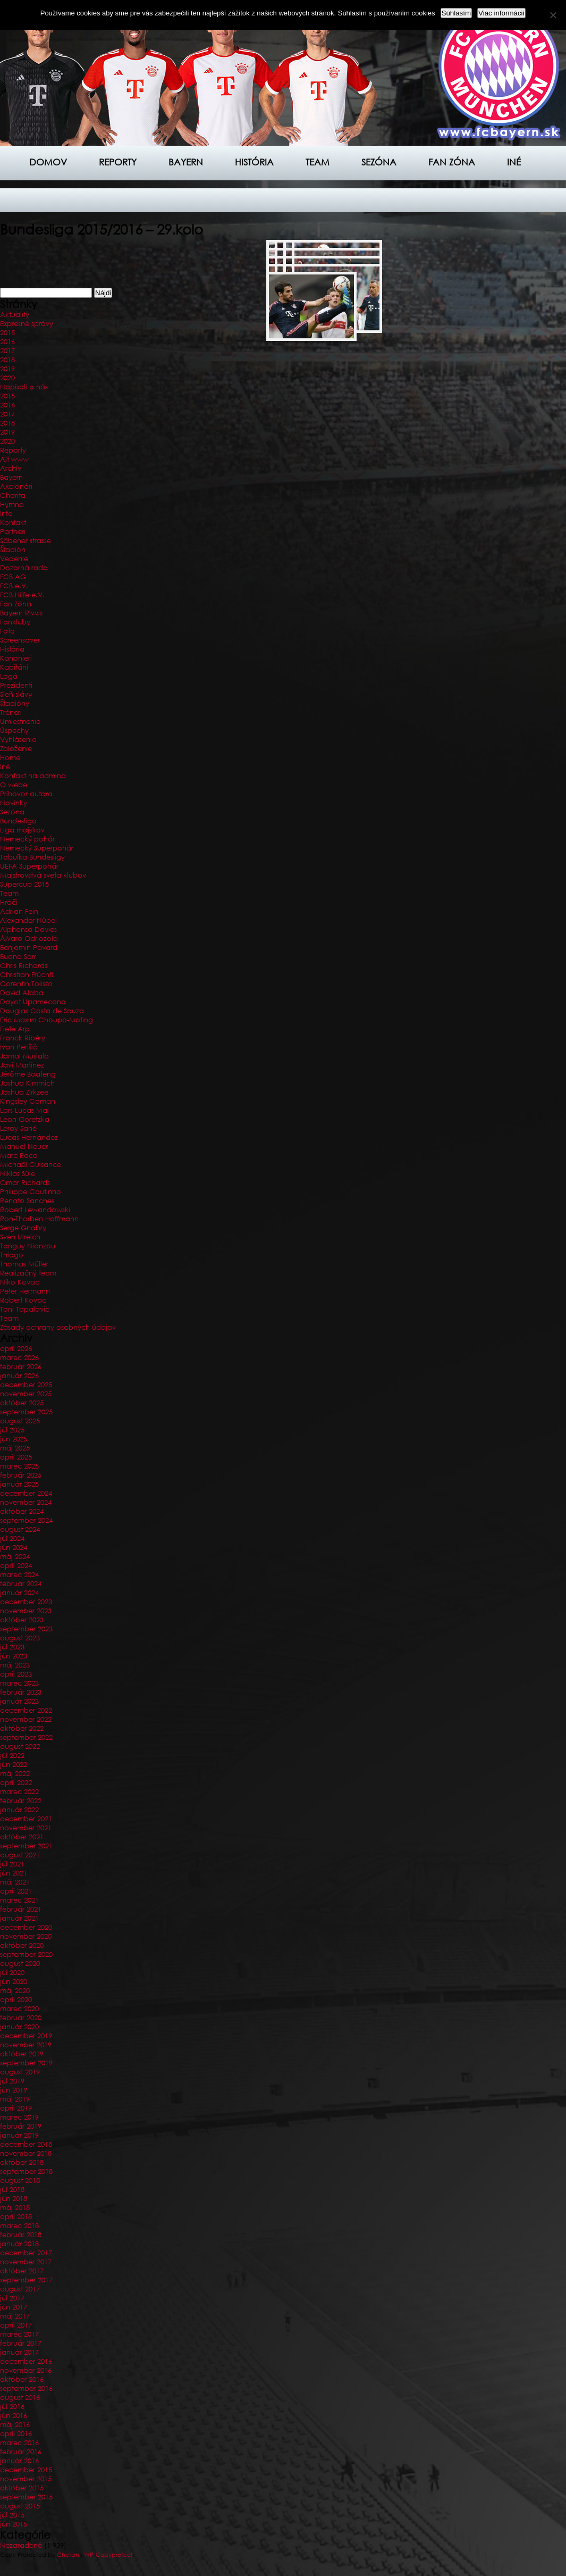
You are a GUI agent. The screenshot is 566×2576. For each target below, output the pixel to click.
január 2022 (19, 1809)
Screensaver (20, 640)
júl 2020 (12, 1972)
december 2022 (26, 1710)
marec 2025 (19, 1466)
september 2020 (26, 1954)
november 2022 (26, 1719)
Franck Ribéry (22, 1038)
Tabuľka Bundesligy (32, 857)
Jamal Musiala (24, 1056)
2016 (7, 341)
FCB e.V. (14, 585)
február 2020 (20, 2017)
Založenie (16, 748)
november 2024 (26, 1502)
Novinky (13, 802)
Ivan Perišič (18, 1047)
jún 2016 (13, 2415)
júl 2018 (12, 2189)
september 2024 (26, 1520)
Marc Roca (19, 1155)
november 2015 (26, 2478)
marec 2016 (19, 2442)
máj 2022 (15, 1773)
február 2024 (20, 1583)
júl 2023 (12, 1647)
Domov (48, 162)
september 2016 (26, 2388)
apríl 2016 (16, 2433)
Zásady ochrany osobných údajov (58, 1327)
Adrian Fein (19, 911)
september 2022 (26, 1737)
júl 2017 (12, 2298)
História (254, 162)
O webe (13, 784)
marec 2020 (19, 2008)
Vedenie (14, 558)
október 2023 (22, 1619)
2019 (7, 368)
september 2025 (26, 1411)
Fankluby (15, 622)
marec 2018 (19, 2225)
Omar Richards (25, 1182)
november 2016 (26, 2370)
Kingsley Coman (27, 1101)
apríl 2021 (16, 1891)
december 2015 (26, 2469)
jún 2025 (13, 1439)
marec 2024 (19, 1574)
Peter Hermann (25, 1291)
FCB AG (13, 576)
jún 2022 (13, 1764)
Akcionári (16, 486)
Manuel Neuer (24, 1146)
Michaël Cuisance (30, 1164)
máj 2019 (15, 2099)
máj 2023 (15, 1665)
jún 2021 (13, 1873)
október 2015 (22, 2487)
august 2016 (20, 2397)
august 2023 (20, 1638)
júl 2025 (12, 1430)
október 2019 (22, 2053)
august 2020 (20, 1963)
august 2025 (20, 1420)
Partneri (13, 531)
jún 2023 (13, 1656)
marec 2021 (19, 1900)
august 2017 (20, 2289)
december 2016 (26, 2361)
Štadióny (14, 703)
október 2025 (22, 1402)
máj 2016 (15, 2424)
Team (318, 162)
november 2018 (26, 2153)
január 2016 (19, 2460)
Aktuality (14, 314)
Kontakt (13, 522)
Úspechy (14, 730)
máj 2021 (15, 1882)
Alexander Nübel (28, 920)
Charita (13, 495)
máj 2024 (15, 1556)
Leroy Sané (18, 1128)
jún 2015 (13, 2524)
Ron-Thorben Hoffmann (39, 1218)
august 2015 (20, 2506)
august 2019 (20, 2072)
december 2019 (26, 2035)
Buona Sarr (18, 956)
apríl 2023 (16, 1674)
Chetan (68, 2554)
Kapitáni (14, 667)
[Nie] (552, 15)
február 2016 (20, 2451)
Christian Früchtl (26, 974)
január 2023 (19, 1701)
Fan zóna (451, 162)
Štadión (13, 549)
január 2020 (19, 2026)
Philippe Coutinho (30, 1191)
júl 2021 (12, 1864)
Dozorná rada (24, 567)
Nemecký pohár (27, 839)
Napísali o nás (24, 386)
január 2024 (19, 1592)
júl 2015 (12, 2515)
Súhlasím (456, 13)
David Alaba (22, 992)
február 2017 (20, 2343)
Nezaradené (21, 2545)
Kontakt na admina (33, 775)
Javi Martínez (22, 1065)
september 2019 (26, 2063)
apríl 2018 (16, 2216)
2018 (7, 359)
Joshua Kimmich (27, 1083)
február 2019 (20, 2126)
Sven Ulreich (20, 1236)
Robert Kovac (23, 1300)
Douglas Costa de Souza (42, 1010)
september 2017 (26, 2280)
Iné (514, 162)
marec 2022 (19, 1791)
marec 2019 (19, 2117)
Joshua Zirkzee (24, 1092)
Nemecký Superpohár (36, 848)
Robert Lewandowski (35, 1209)
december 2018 (26, 2144)
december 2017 (26, 2252)
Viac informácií (501, 13)
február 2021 (20, 1909)
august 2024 (20, 1529)
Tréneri (11, 712)
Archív (10, 468)
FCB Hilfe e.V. (22, 594)
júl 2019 (12, 2081)
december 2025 (26, 1384)
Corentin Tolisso (26, 983)
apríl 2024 (16, 1565)
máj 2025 (15, 1448)
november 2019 (26, 2044)
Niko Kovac (19, 1282)
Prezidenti (16, 685)
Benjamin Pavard (28, 947)
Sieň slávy (16, 694)
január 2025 (19, 1484)
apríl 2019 (16, 2108)
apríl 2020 (16, 1999)
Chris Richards (23, 965)
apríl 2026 (16, 1348)
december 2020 (26, 1927)
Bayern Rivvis (21, 613)
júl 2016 (12, 2406)
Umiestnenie (20, 721)
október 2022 (22, 1728)
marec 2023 (19, 1683)
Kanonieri (16, 658)
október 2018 (22, 2162)
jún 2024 (13, 1547)
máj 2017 (15, 2316)
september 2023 (26, 1628)
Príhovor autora (26, 793)
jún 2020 (13, 1981)
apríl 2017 (16, 2325)
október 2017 (22, 2270)
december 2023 (26, 1601)
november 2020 (26, 1936)
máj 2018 (15, 2207)
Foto (7, 631)
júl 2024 (12, 1538)
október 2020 (22, 1945)
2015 (7, 332)
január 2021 (19, 1918)
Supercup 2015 (24, 884)
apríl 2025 (16, 1457)
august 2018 (20, 2180)
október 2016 (22, 2379)
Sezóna (378, 162)
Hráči (9, 902)
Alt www (14, 459)
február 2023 (20, 1692)
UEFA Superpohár (29, 866)
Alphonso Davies (28, 929)
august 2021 (20, 1855)
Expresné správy (26, 323)
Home (10, 757)
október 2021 (22, 1836)
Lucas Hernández (29, 1137)
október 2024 (22, 1511)
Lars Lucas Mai (24, 1110)
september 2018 (26, 2171)
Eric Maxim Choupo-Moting (46, 1019)
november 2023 (26, 1610)
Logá (9, 676)
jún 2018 (13, 2198)
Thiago (11, 1255)
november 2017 (26, 2261)
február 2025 (20, 1475)
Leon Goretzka (24, 1119)
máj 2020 (15, 1990)
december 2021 (26, 1818)
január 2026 (19, 1375)
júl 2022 (12, 1755)
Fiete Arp (15, 1028)
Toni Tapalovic (24, 1309)
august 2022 (20, 1746)
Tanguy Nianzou (27, 1246)
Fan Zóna (15, 603)
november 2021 (26, 1827)
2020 (7, 377)
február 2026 (20, 1366)
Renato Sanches (27, 1200)
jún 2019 (13, 2090)
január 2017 (19, 2352)
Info (6, 513)
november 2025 (26, 1393)
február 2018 (20, 2234)
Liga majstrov (22, 830)
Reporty (118, 162)
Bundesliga (18, 821)
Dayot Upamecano (33, 1001)
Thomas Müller (24, 1264)
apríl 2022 (16, 1782)
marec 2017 (19, 2334)
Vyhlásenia (18, 739)
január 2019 (19, 2135)
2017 (7, 350)
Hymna (12, 504)
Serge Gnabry (23, 1227)
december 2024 (26, 1493)
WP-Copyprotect (108, 2554)
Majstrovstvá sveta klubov (43, 875)
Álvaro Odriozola (29, 938)
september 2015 (26, 2497)
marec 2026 (19, 1357)
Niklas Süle (17, 1173)
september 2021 (26, 1845)
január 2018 (19, 2243)
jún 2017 (13, 2307)
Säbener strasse (25, 540)
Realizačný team (28, 1273)
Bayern (185, 162)
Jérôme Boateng (28, 1074)
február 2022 (20, 1800)
